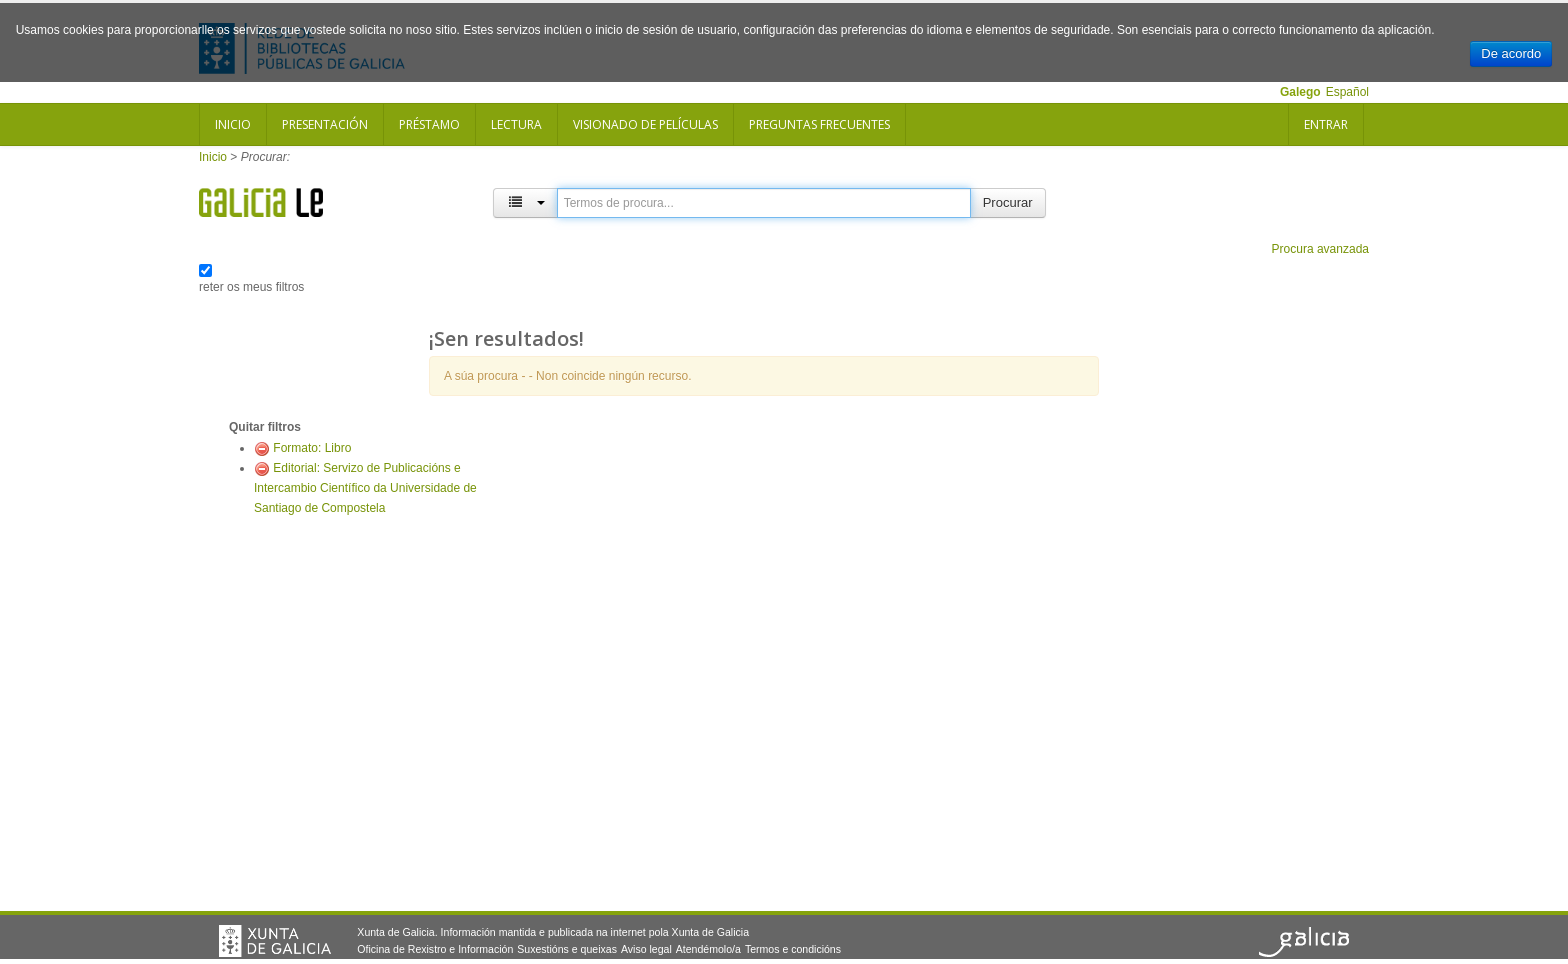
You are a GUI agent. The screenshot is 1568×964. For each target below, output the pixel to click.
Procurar (1008, 202)
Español (1347, 92)
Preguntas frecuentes (819, 124)
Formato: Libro (312, 448)
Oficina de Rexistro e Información (435, 949)
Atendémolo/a (708, 949)
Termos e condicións (793, 949)
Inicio (233, 124)
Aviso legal (646, 949)
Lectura (516, 124)
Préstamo (429, 124)
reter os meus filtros (251, 287)
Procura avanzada (1320, 249)
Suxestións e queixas (567, 949)
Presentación (325, 124)
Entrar (1326, 124)
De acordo (1511, 53)
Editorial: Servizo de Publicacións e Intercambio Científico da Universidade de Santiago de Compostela (365, 488)
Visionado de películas (645, 124)
